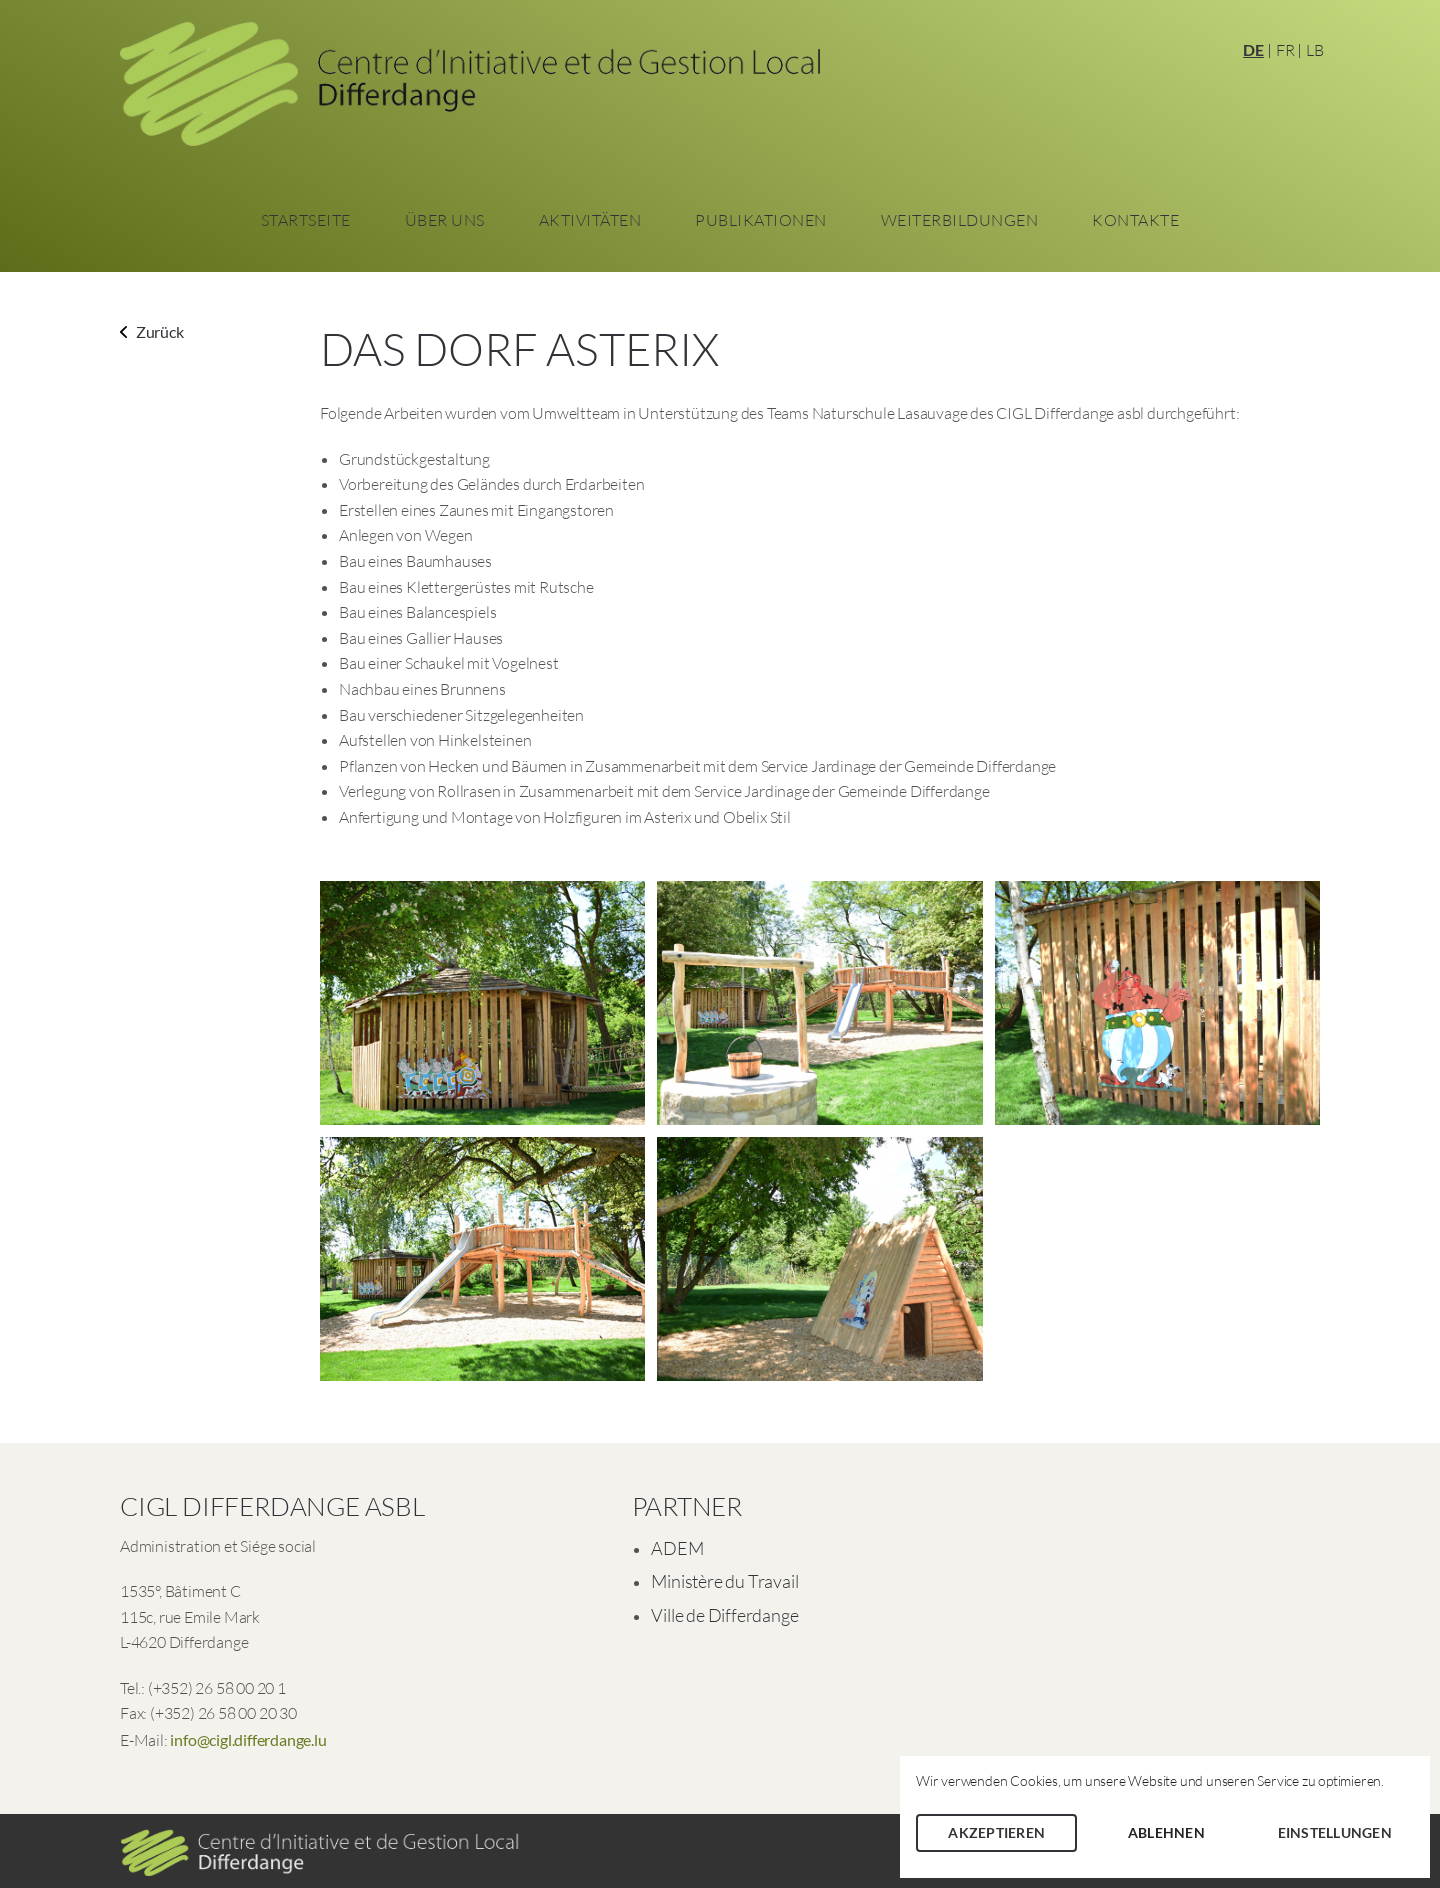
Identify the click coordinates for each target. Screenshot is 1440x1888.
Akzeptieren (996, 1832)
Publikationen (761, 220)
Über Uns (445, 220)
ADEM (677, 1548)
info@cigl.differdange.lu (248, 1739)
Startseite (306, 220)
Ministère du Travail (724, 1581)
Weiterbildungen (960, 220)
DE (1253, 49)
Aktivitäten (590, 220)
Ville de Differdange (724, 1615)
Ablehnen (1166, 1832)
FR (1285, 50)
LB (1315, 50)
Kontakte (1135, 220)
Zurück (152, 331)
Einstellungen (1335, 1832)
